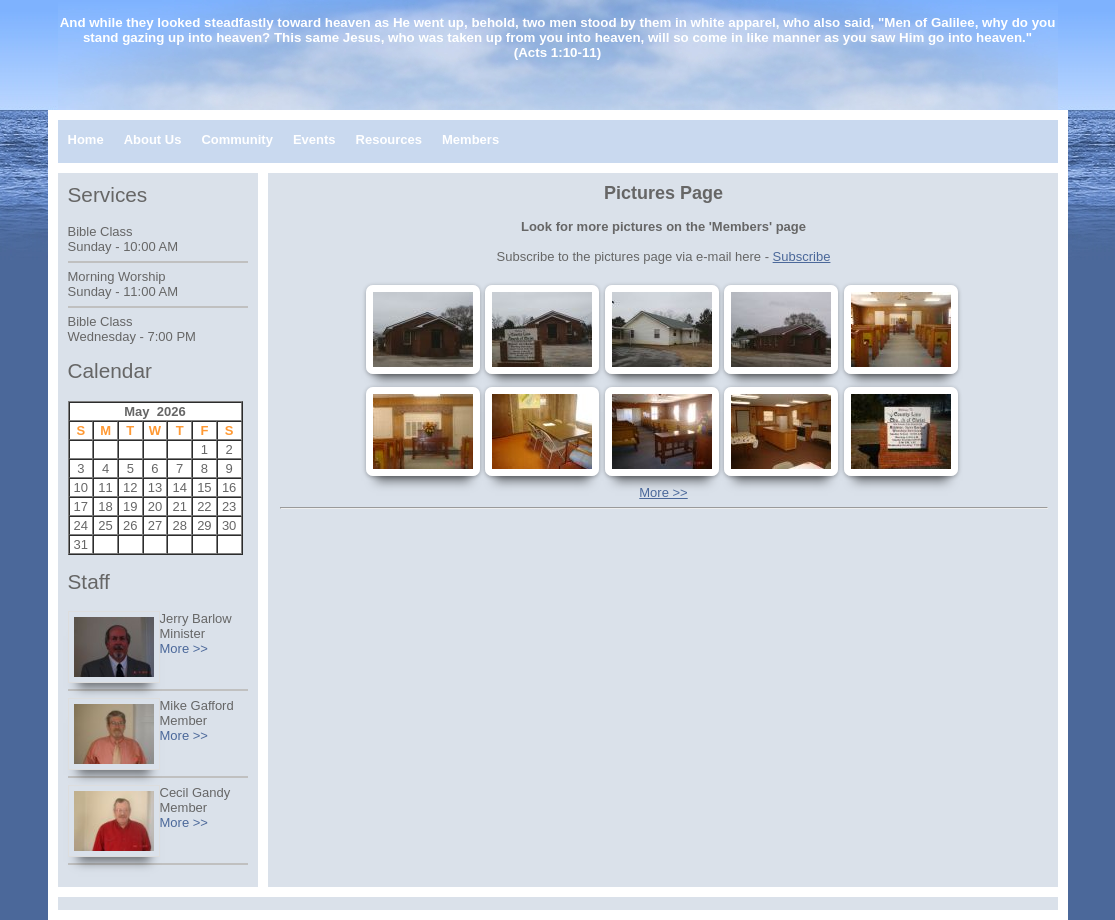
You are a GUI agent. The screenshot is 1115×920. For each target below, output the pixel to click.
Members (470, 139)
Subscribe (802, 256)
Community (237, 139)
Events (314, 139)
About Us (153, 139)
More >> (663, 492)
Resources (389, 139)
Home (86, 139)
